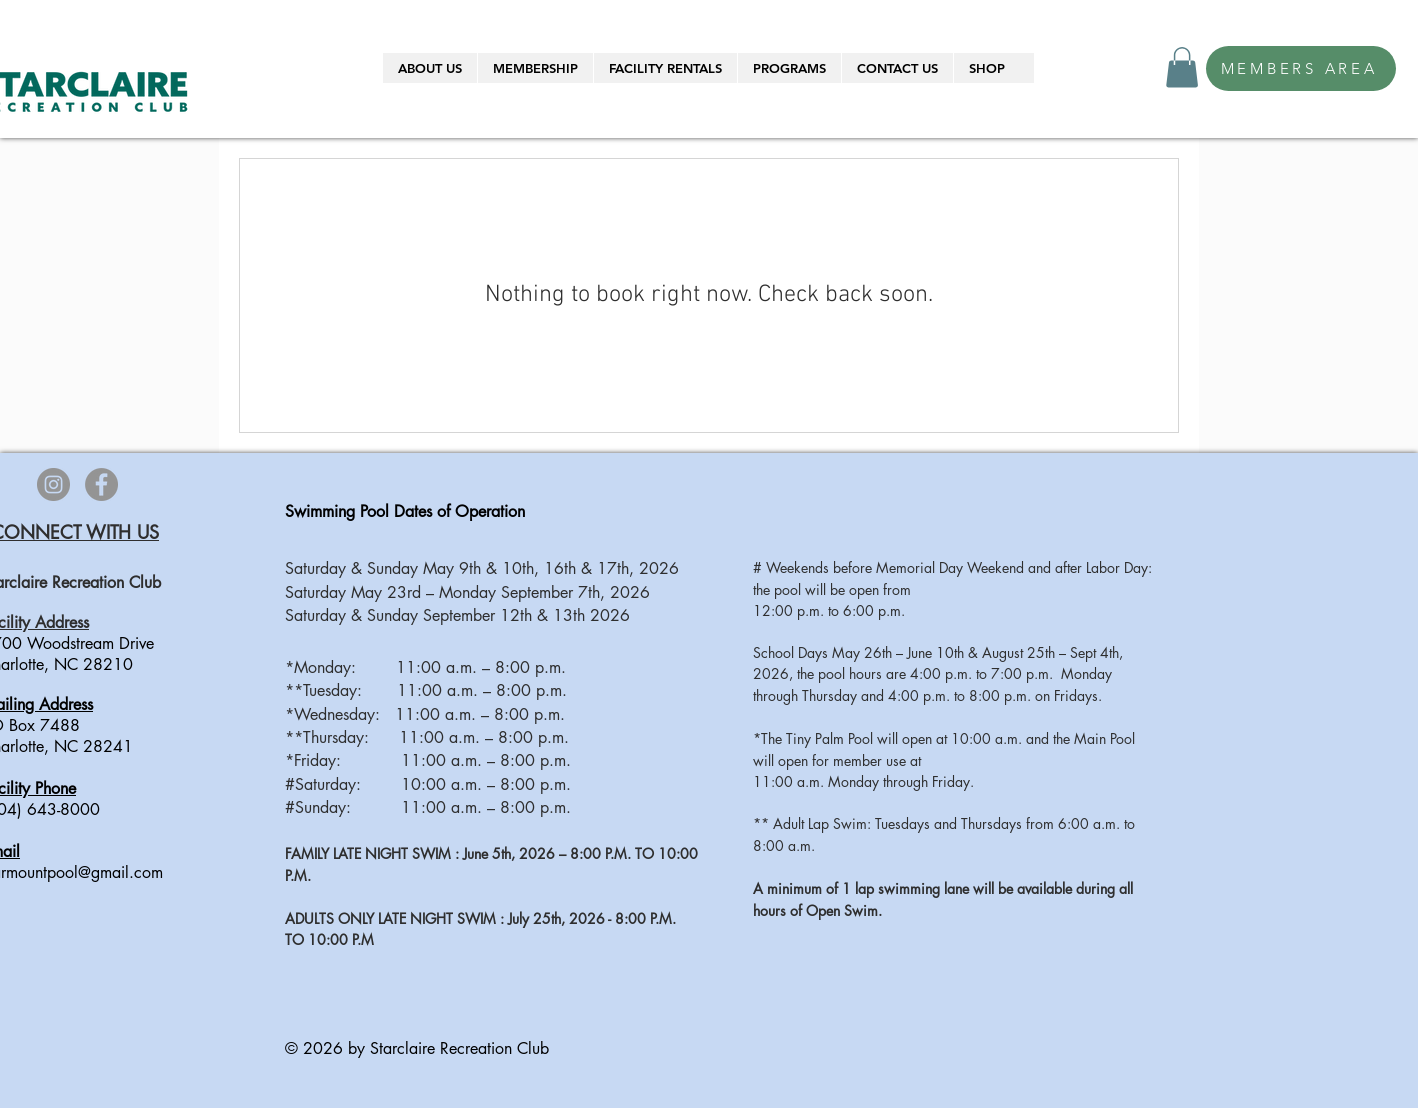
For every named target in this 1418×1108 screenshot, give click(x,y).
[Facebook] (101, 484)
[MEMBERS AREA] (1301, 68)
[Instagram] (53, 484)
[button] (430, 68)
